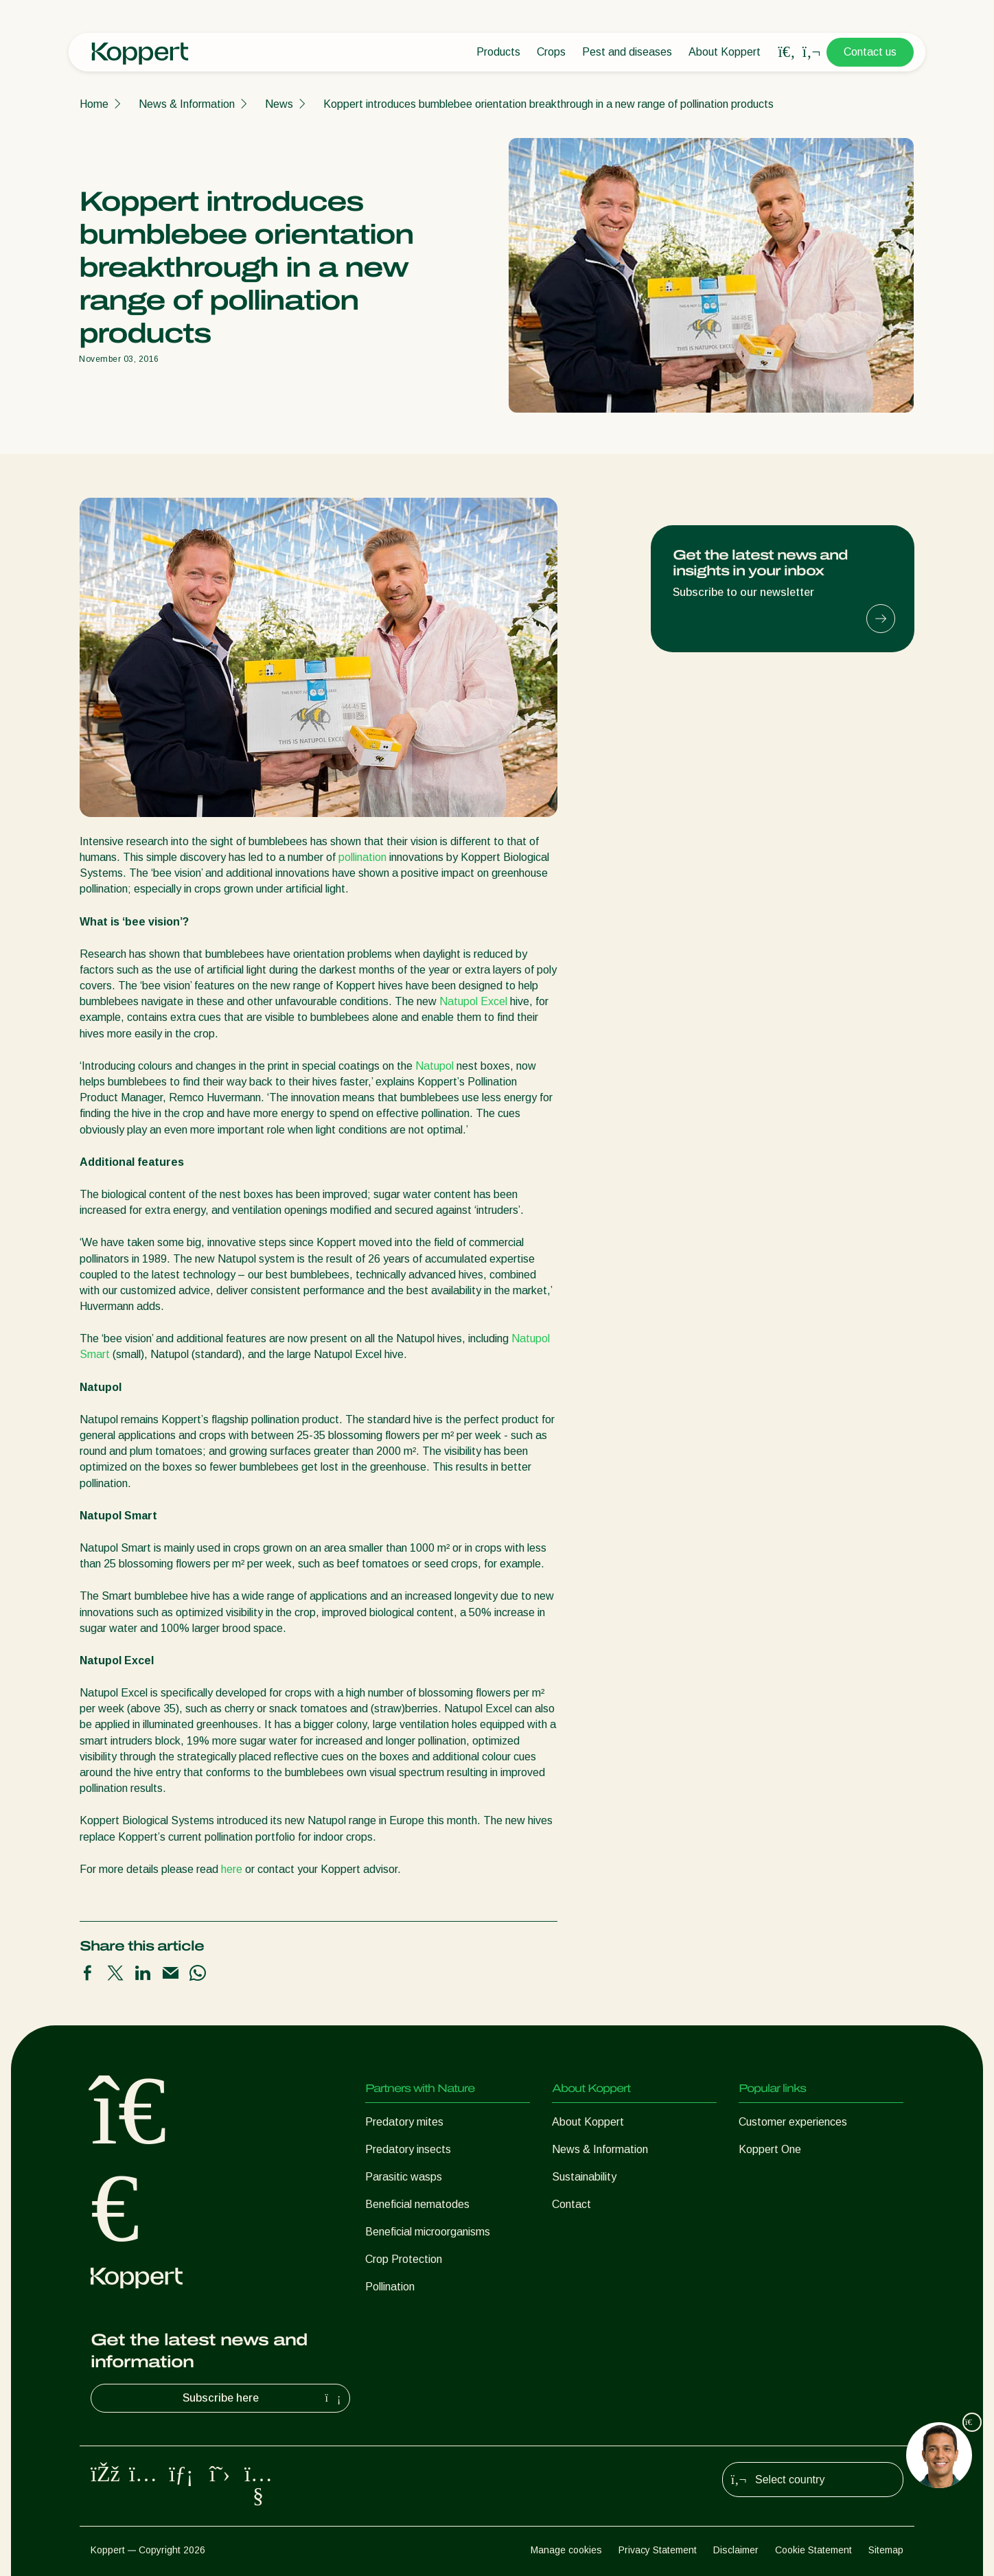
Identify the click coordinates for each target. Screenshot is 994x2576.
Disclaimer (736, 2549)
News (279, 104)
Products (498, 52)
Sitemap (885, 2549)
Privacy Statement (658, 2549)
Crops (551, 52)
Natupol (434, 1066)
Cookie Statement (813, 2549)
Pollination (390, 2286)
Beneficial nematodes (417, 2204)
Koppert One (770, 2149)
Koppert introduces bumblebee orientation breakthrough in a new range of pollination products (548, 104)
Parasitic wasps (403, 2177)
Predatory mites (404, 2122)
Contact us (870, 52)
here (231, 1869)
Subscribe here (264, 2398)
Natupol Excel (473, 1001)
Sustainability (584, 2177)
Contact (571, 2204)
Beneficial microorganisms (427, 2232)
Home (94, 104)
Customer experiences (793, 2122)
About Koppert (725, 52)
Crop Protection (403, 2259)
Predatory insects (408, 2149)
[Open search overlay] (786, 52)
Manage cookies (566, 2549)
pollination (362, 857)
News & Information (187, 104)
